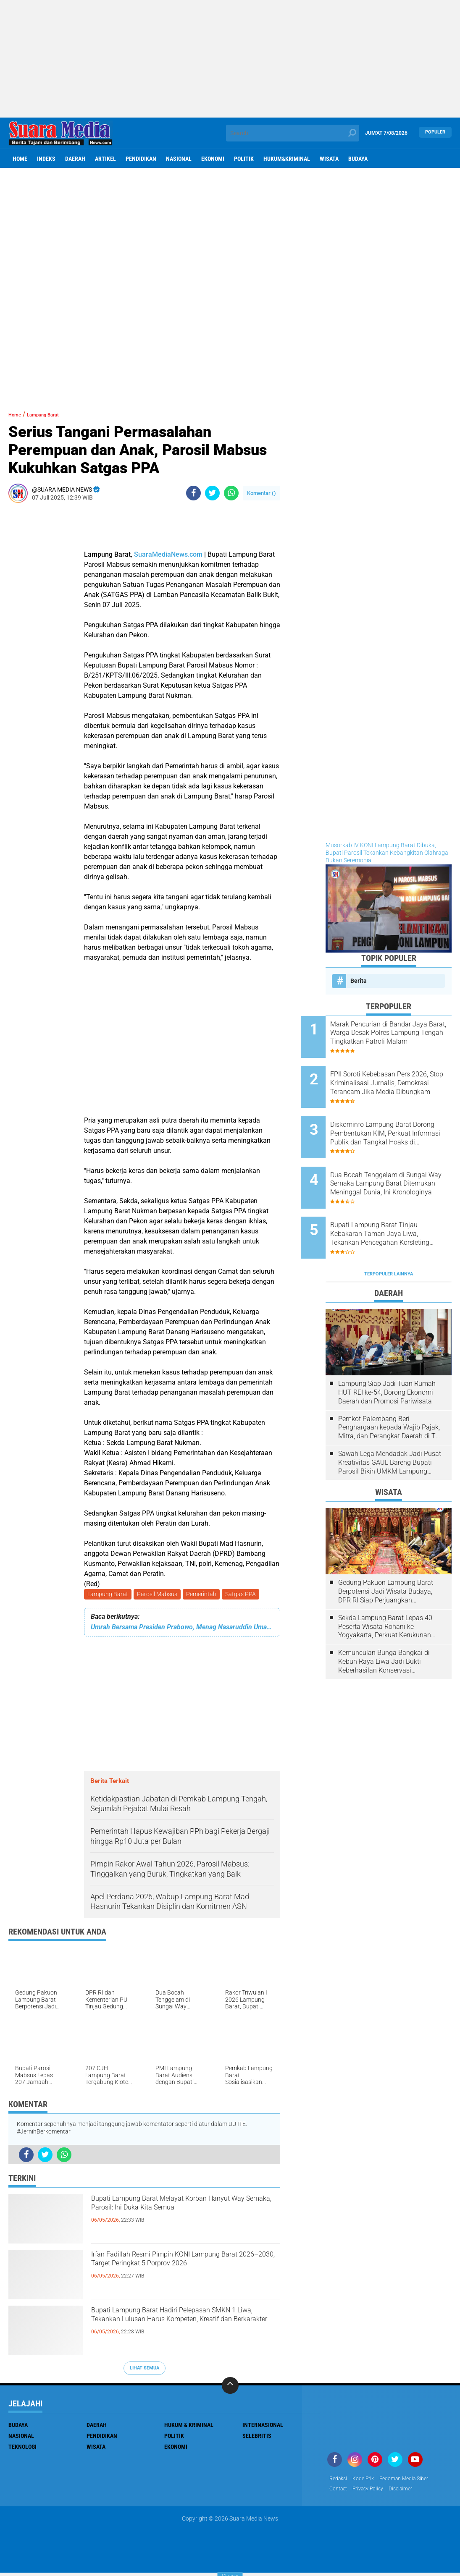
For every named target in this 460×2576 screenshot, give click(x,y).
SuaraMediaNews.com (168, 554)
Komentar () (261, 493)
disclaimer (410, 2491)
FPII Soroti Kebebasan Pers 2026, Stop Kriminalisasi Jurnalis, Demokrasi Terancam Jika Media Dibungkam (400, 1076)
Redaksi (339, 2480)
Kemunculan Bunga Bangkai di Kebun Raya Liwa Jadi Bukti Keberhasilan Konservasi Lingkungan (384, 1623)
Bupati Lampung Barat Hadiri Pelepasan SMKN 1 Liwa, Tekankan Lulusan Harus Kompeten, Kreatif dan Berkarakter (185, 2328)
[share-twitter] (212, 493)
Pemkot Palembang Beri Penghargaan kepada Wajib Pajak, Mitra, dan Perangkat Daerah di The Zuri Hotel (390, 1388)
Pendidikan (141, 158)
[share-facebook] (193, 493)
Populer (435, 133)
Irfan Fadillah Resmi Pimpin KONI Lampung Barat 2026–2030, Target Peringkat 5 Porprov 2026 (173, 2272)
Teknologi (22, 2448)
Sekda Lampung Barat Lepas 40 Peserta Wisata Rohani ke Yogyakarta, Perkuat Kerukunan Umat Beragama (385, 1587)
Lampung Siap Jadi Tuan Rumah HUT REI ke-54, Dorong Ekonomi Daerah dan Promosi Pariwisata (387, 1353)
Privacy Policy (374, 2491)
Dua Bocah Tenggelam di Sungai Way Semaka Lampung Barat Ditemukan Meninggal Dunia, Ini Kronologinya (394, 1160)
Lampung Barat (108, 1595)
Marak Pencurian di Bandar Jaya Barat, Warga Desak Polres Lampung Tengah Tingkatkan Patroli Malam (395, 1033)
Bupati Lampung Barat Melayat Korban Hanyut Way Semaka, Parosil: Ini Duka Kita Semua (182, 2216)
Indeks (46, 158)
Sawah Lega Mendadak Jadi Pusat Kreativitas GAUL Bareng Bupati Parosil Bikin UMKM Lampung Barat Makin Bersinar (389, 1424)
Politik (244, 158)
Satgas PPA (246, 1595)
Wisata (329, 158)
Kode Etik (367, 2480)
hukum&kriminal (286, 158)
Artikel (105, 158)
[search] (292, 133)
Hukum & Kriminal (188, 2426)
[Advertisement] (230, 59)
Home (20, 158)
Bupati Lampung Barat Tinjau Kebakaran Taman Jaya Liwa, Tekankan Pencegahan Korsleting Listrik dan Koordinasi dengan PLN (399, 1203)
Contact (339, 2491)
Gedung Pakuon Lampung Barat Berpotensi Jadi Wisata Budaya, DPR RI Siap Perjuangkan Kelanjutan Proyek (385, 1552)
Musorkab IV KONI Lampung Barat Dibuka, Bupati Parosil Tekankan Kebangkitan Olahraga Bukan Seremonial (387, 853)
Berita (358, 980)
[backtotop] (230, 2387)
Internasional (262, 2426)
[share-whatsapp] (231, 493)
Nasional (179, 158)
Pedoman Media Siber (413, 2480)
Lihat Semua (144, 2369)
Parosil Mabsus (159, 1595)
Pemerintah (205, 1595)
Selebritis (256, 2437)
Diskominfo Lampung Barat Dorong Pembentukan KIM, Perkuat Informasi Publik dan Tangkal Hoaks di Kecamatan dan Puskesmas (398, 1118)
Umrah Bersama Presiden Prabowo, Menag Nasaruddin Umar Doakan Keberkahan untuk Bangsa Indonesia (182, 1629)
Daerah (75, 158)
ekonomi (212, 158)
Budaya (358, 158)
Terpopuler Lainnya (388, 1235)
